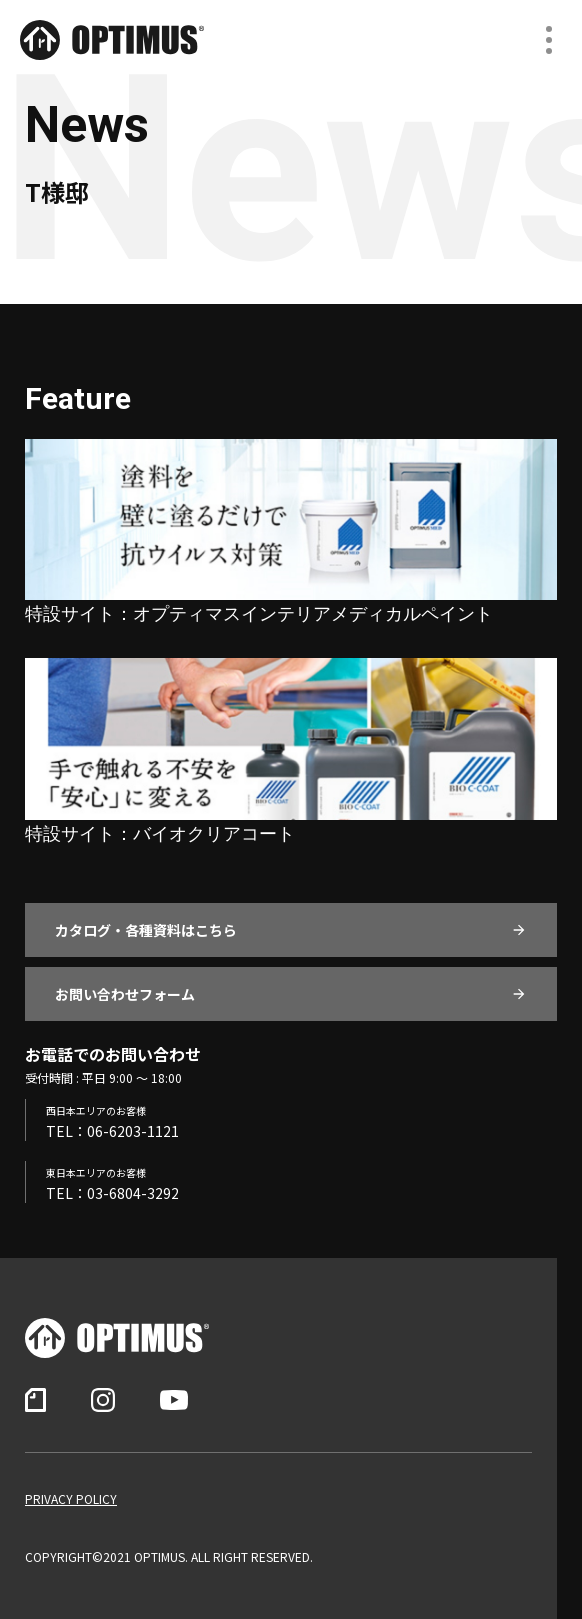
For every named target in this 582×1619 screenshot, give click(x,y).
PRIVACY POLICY (71, 1499)
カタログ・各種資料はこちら (146, 930)
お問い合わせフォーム (125, 994)
